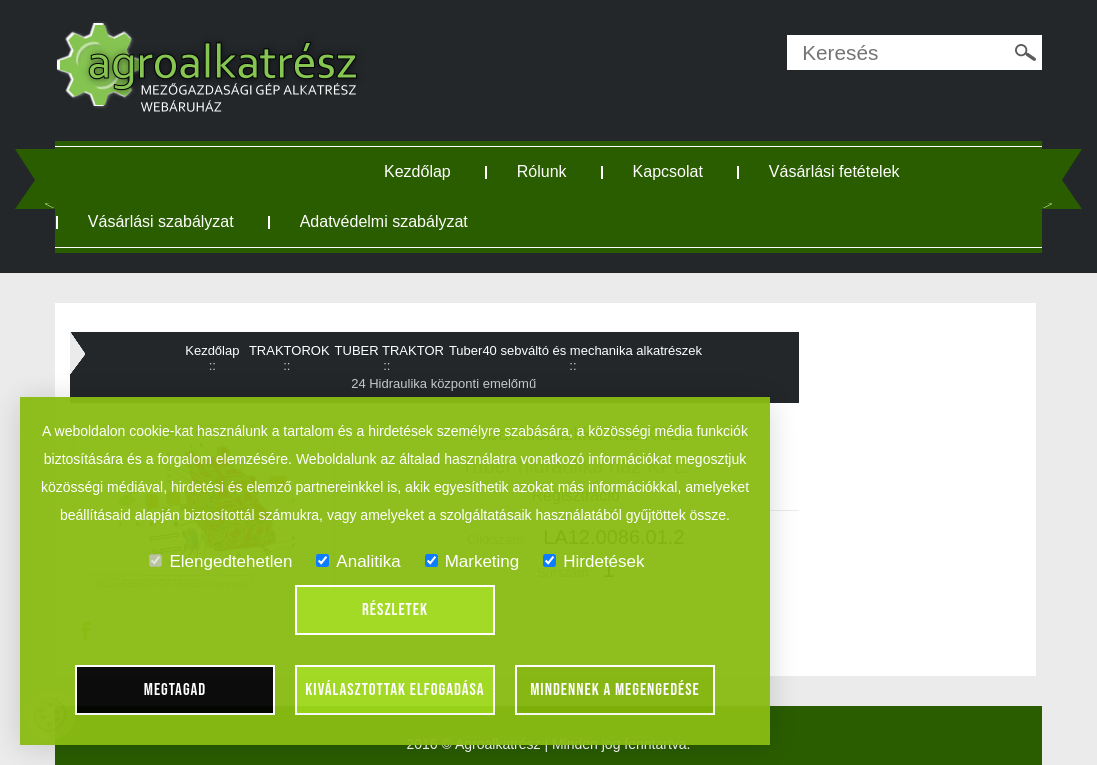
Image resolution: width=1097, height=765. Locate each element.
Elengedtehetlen (220, 561)
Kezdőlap (417, 171)
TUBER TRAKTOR (389, 350)
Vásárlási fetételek (834, 171)
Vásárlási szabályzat (161, 221)
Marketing (472, 561)
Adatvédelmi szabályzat (384, 221)
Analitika (358, 561)
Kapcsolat (668, 171)
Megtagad (175, 690)
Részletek (395, 610)
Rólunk (542, 171)
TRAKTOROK (289, 350)
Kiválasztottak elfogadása (394, 690)
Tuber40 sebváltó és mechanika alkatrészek (575, 350)
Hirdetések (593, 561)
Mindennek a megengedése (615, 690)
